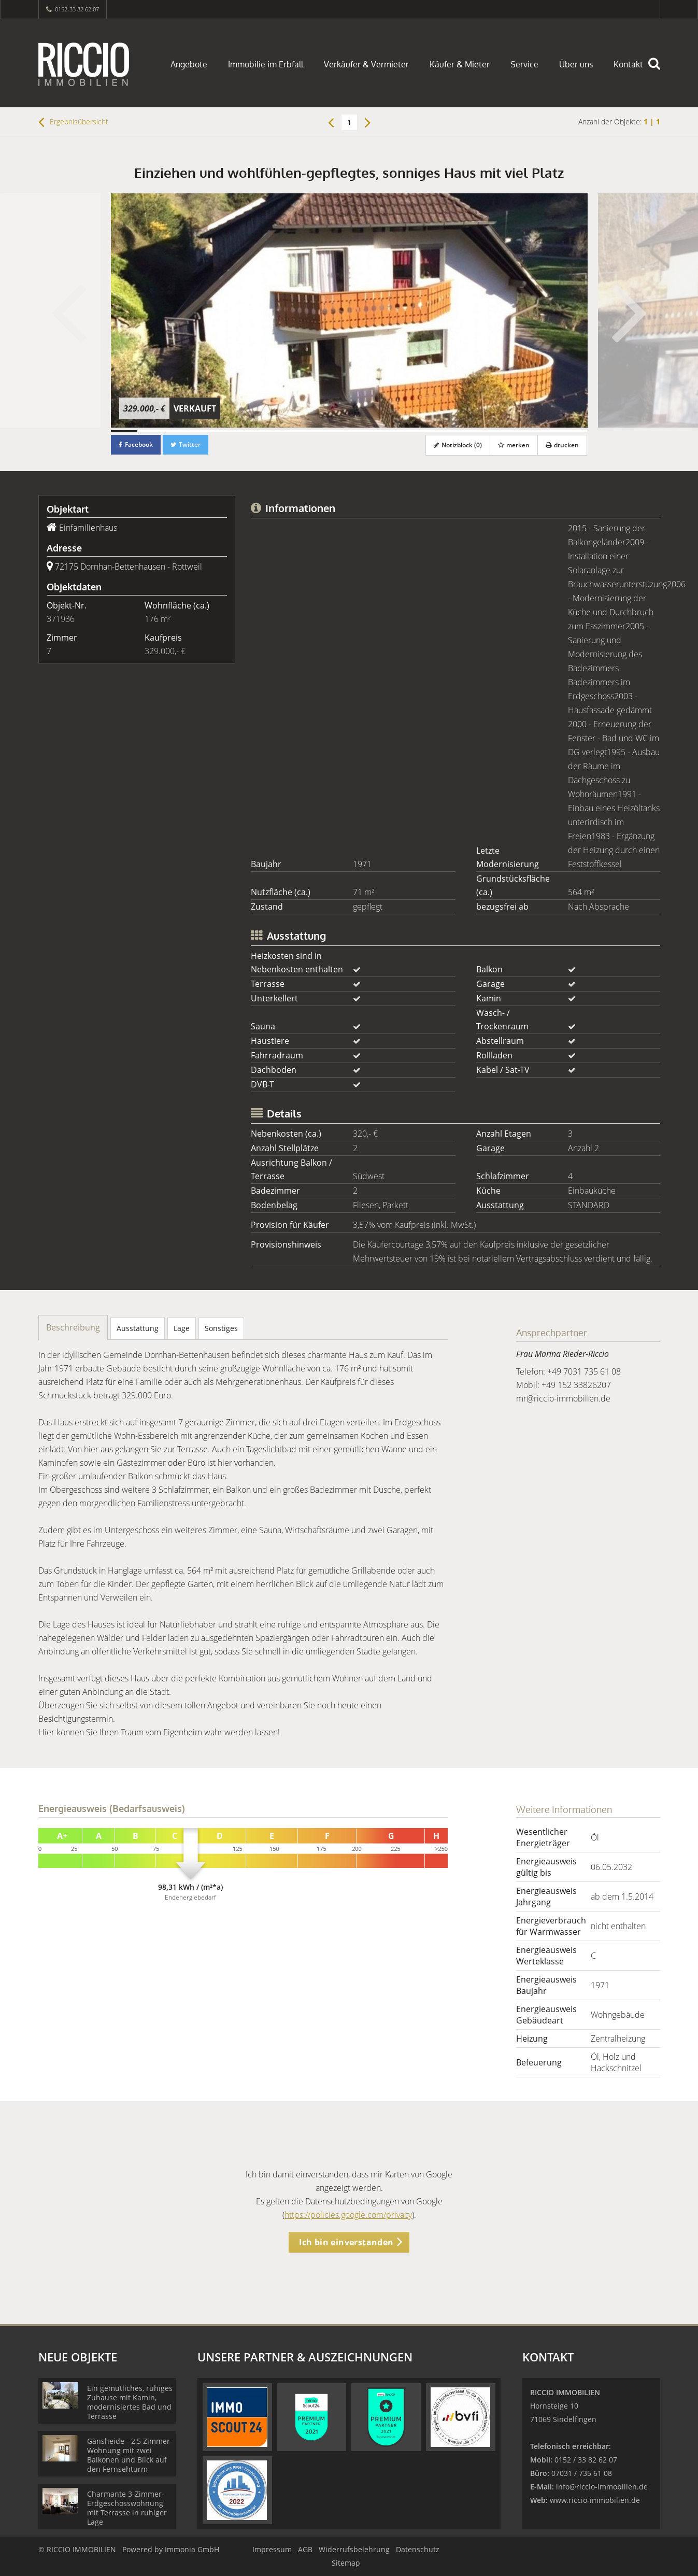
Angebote (188, 64)
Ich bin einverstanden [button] (346, 2242)
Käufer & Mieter (460, 64)
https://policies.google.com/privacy (348, 2214)
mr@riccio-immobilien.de (563, 1398)
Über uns (576, 64)
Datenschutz (417, 2549)
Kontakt (628, 64)
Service (524, 64)
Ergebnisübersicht (73, 122)
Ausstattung (138, 1328)
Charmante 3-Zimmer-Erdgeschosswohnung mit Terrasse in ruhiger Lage (127, 2508)
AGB (305, 2549)
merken (514, 445)
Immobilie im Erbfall (265, 64)
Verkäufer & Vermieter (366, 64)
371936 (61, 619)
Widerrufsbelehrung (354, 2549)
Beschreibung (73, 1327)
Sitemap (346, 2563)
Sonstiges (221, 1328)
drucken (562, 445)
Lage (182, 1328)
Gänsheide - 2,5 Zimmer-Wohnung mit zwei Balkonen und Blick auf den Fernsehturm (130, 2455)
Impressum (272, 2549)
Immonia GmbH (192, 2549)
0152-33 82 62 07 (77, 9)
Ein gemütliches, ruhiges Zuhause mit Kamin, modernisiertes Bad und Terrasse (130, 2402)
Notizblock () (458, 445)
